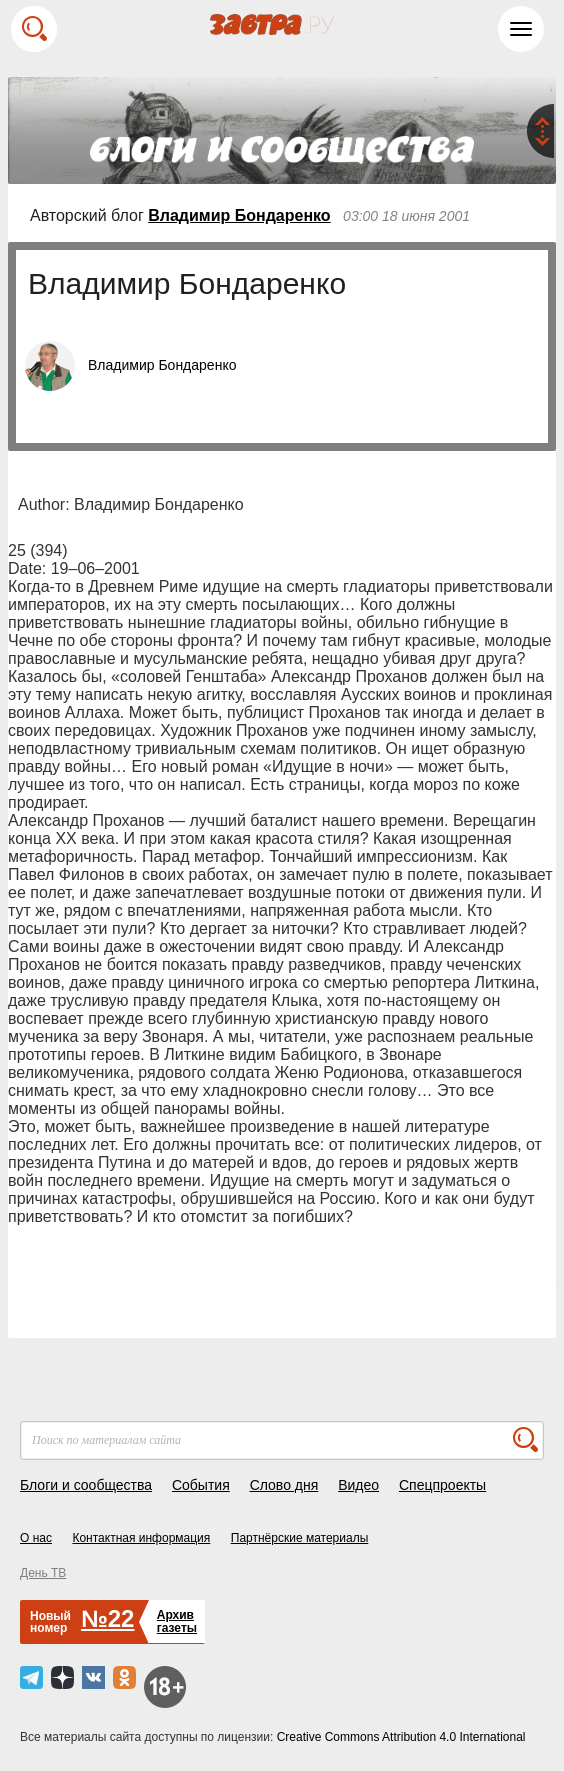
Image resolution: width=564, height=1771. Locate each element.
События (201, 1485)
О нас (36, 1538)
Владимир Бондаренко (239, 215)
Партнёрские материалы (300, 1538)
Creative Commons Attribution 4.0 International (401, 1737)
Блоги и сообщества (86, 1485)
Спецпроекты (442, 1485)
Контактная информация (141, 1538)
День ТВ (43, 1573)
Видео (358, 1485)
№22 (107, 1618)
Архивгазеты (177, 1621)
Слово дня (284, 1485)
